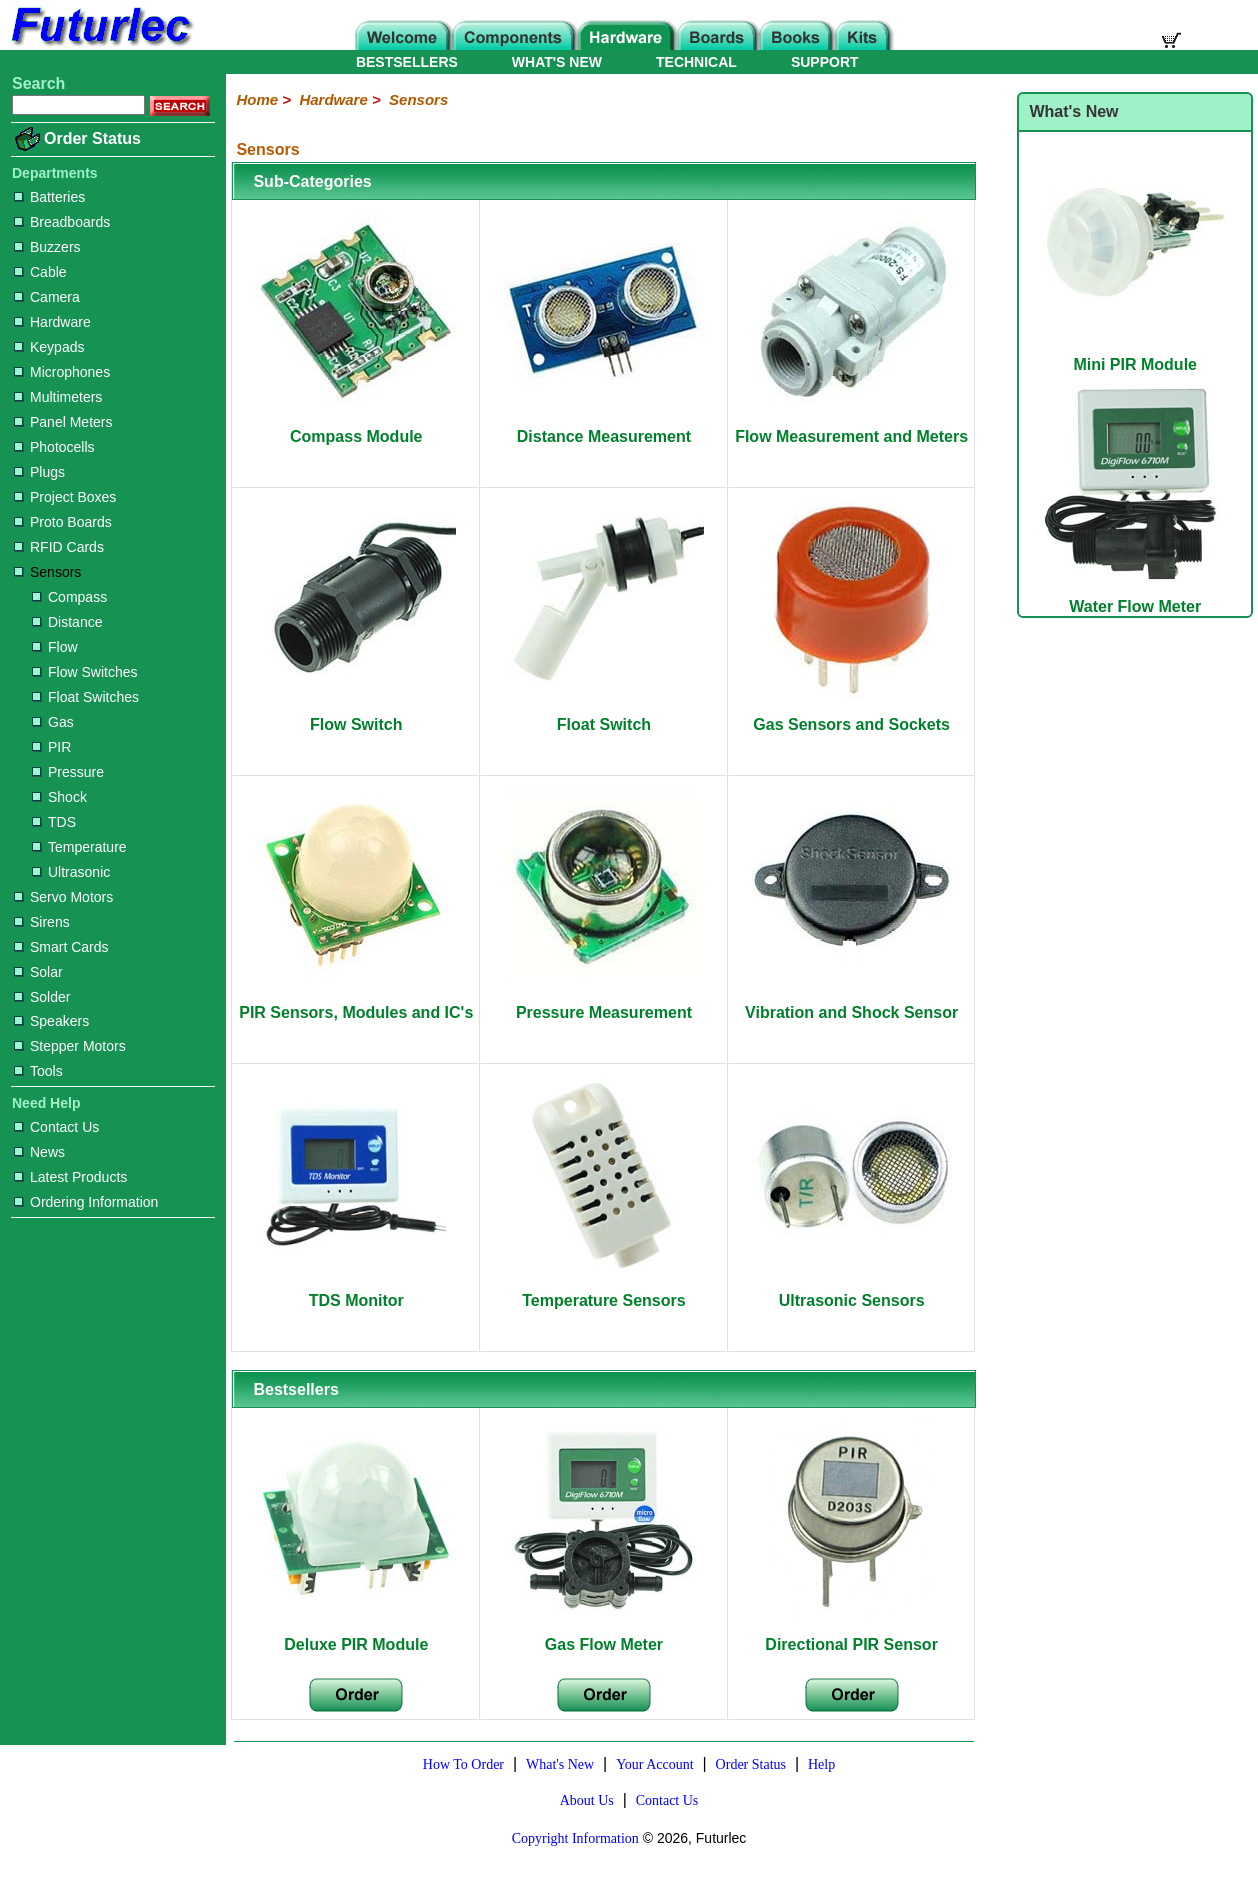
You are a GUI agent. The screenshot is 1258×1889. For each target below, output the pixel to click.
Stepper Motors (70, 1046)
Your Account (655, 1764)
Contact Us (56, 1127)
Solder (42, 997)
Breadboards (62, 222)
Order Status (92, 138)
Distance (67, 622)
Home (257, 99)
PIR (51, 747)
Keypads (49, 347)
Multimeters (58, 397)
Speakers (51, 1021)
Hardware (52, 322)
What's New (560, 1764)
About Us (587, 1800)
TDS (54, 822)
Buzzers (47, 247)
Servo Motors (63, 897)
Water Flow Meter (1135, 597)
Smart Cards (61, 947)
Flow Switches (84, 672)
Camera (47, 297)
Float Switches (85, 697)
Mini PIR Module (1135, 355)
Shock (59, 797)
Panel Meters (63, 422)
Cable (40, 272)
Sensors (47, 572)
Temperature (79, 847)
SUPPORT (825, 62)
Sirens (42, 922)
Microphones (62, 372)
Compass (69, 597)
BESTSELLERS (407, 62)
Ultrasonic (71, 872)
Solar (38, 972)
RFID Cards (59, 547)
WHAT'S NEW (557, 62)
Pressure (68, 772)
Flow (55, 647)
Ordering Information (86, 1202)
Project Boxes (65, 497)
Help (821, 1764)
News (39, 1152)
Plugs (39, 472)
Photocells (54, 447)
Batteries (49, 197)
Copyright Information (575, 1838)
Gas (53, 722)
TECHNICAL (696, 62)
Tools (38, 1071)
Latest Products (70, 1177)
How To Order (463, 1764)
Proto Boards (63, 522)
